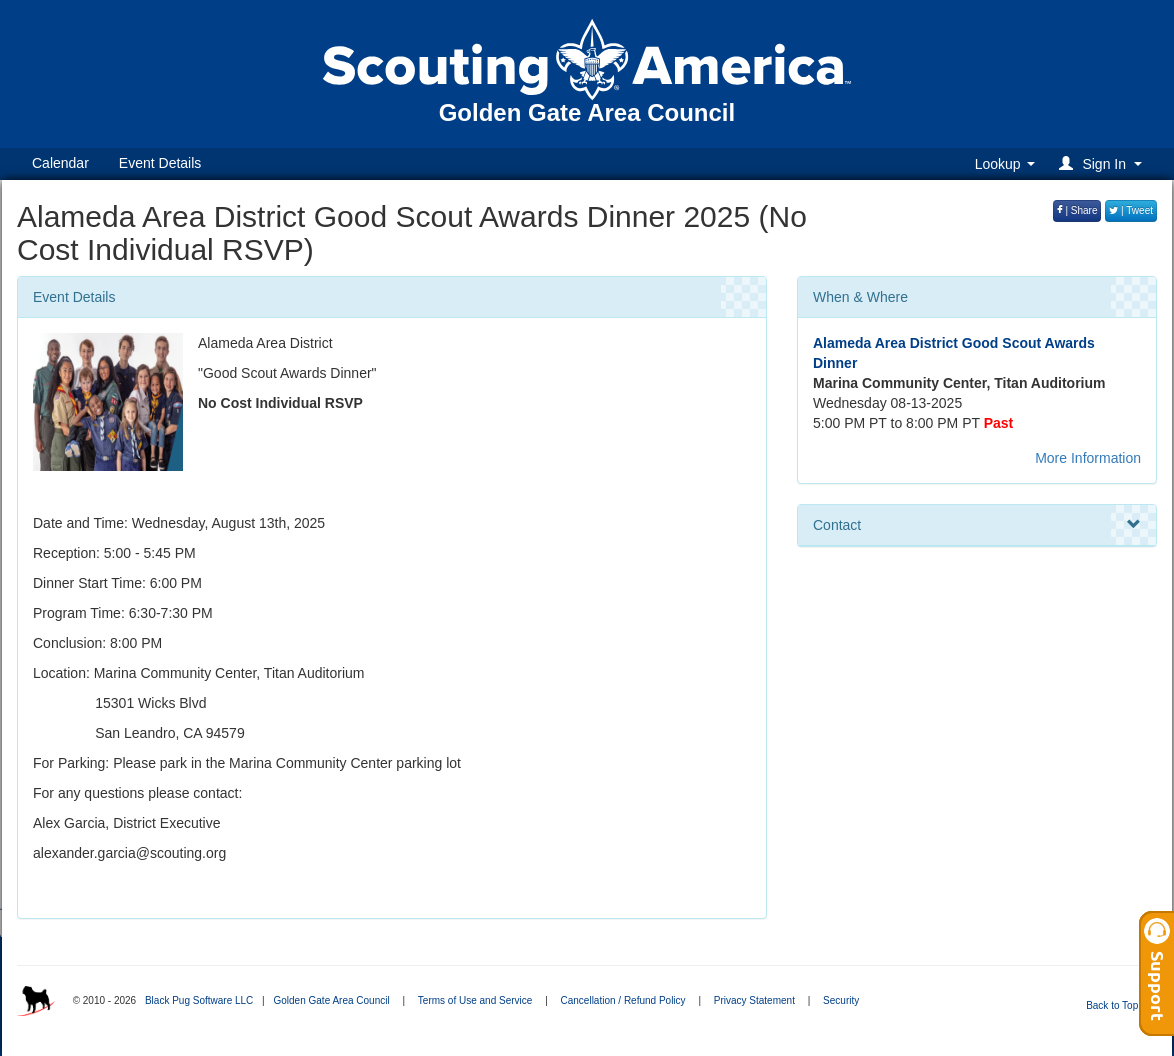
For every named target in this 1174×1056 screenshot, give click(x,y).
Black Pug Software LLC (199, 1000)
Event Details (160, 163)
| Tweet (1131, 210)
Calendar (60, 163)
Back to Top (1118, 1005)
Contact (977, 525)
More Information (1088, 458)
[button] (1103, 163)
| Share (1077, 210)
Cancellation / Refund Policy (623, 1000)
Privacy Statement (754, 1000)
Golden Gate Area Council (331, 1000)
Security (841, 1000)
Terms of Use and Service (475, 1000)
